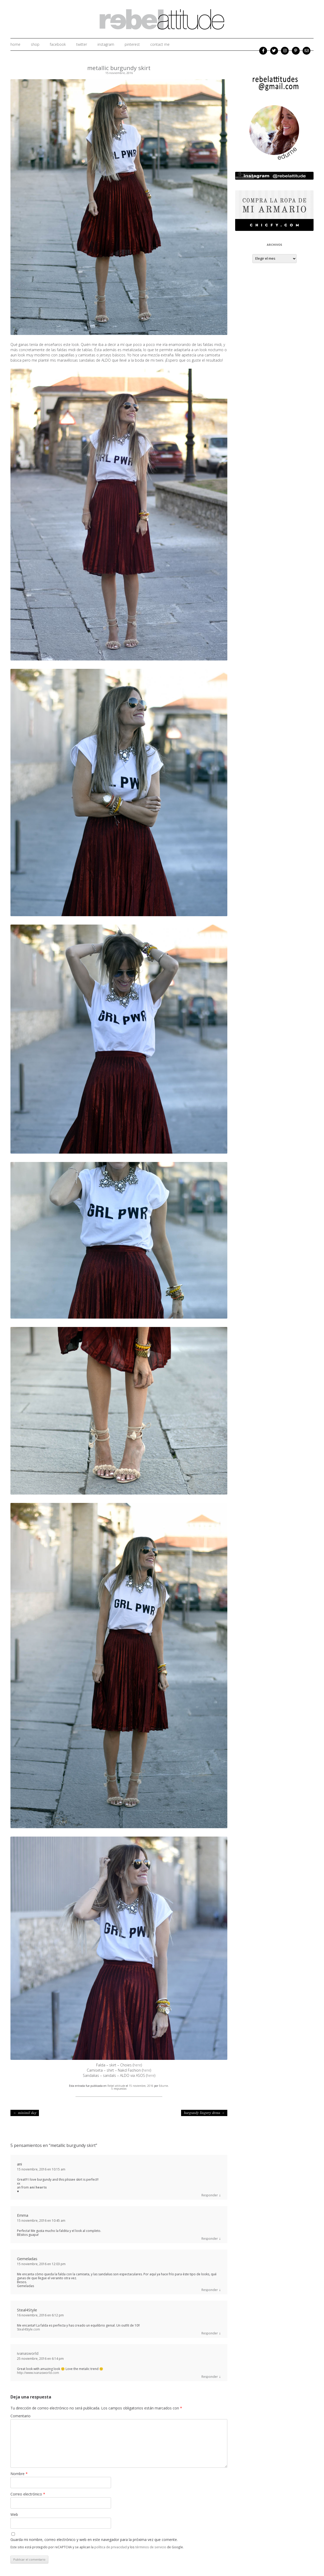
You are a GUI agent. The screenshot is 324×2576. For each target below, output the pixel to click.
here (137, 2064)
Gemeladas (27, 2258)
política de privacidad (110, 2547)
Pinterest (132, 44)
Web (14, 2514)
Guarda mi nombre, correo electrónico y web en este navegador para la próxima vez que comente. (94, 2539)
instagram (105, 44)
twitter (81, 44)
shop (35, 44)
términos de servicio (150, 2547)
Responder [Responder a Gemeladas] (209, 2290)
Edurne (163, 2086)
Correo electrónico (27, 2494)
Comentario (20, 2415)
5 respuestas (118, 2088)
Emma (22, 2215)
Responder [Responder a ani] (209, 2195)
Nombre (19, 2473)
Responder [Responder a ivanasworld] (209, 2376)
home (15, 44)
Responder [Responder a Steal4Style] (209, 2333)
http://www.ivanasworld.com (38, 2372)
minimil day (24, 2113)
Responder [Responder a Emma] (209, 2238)
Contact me (160, 44)
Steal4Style (27, 2309)
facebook (58, 44)
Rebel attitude (116, 2086)
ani (19, 2164)
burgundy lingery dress (204, 2113)
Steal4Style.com (28, 2329)
